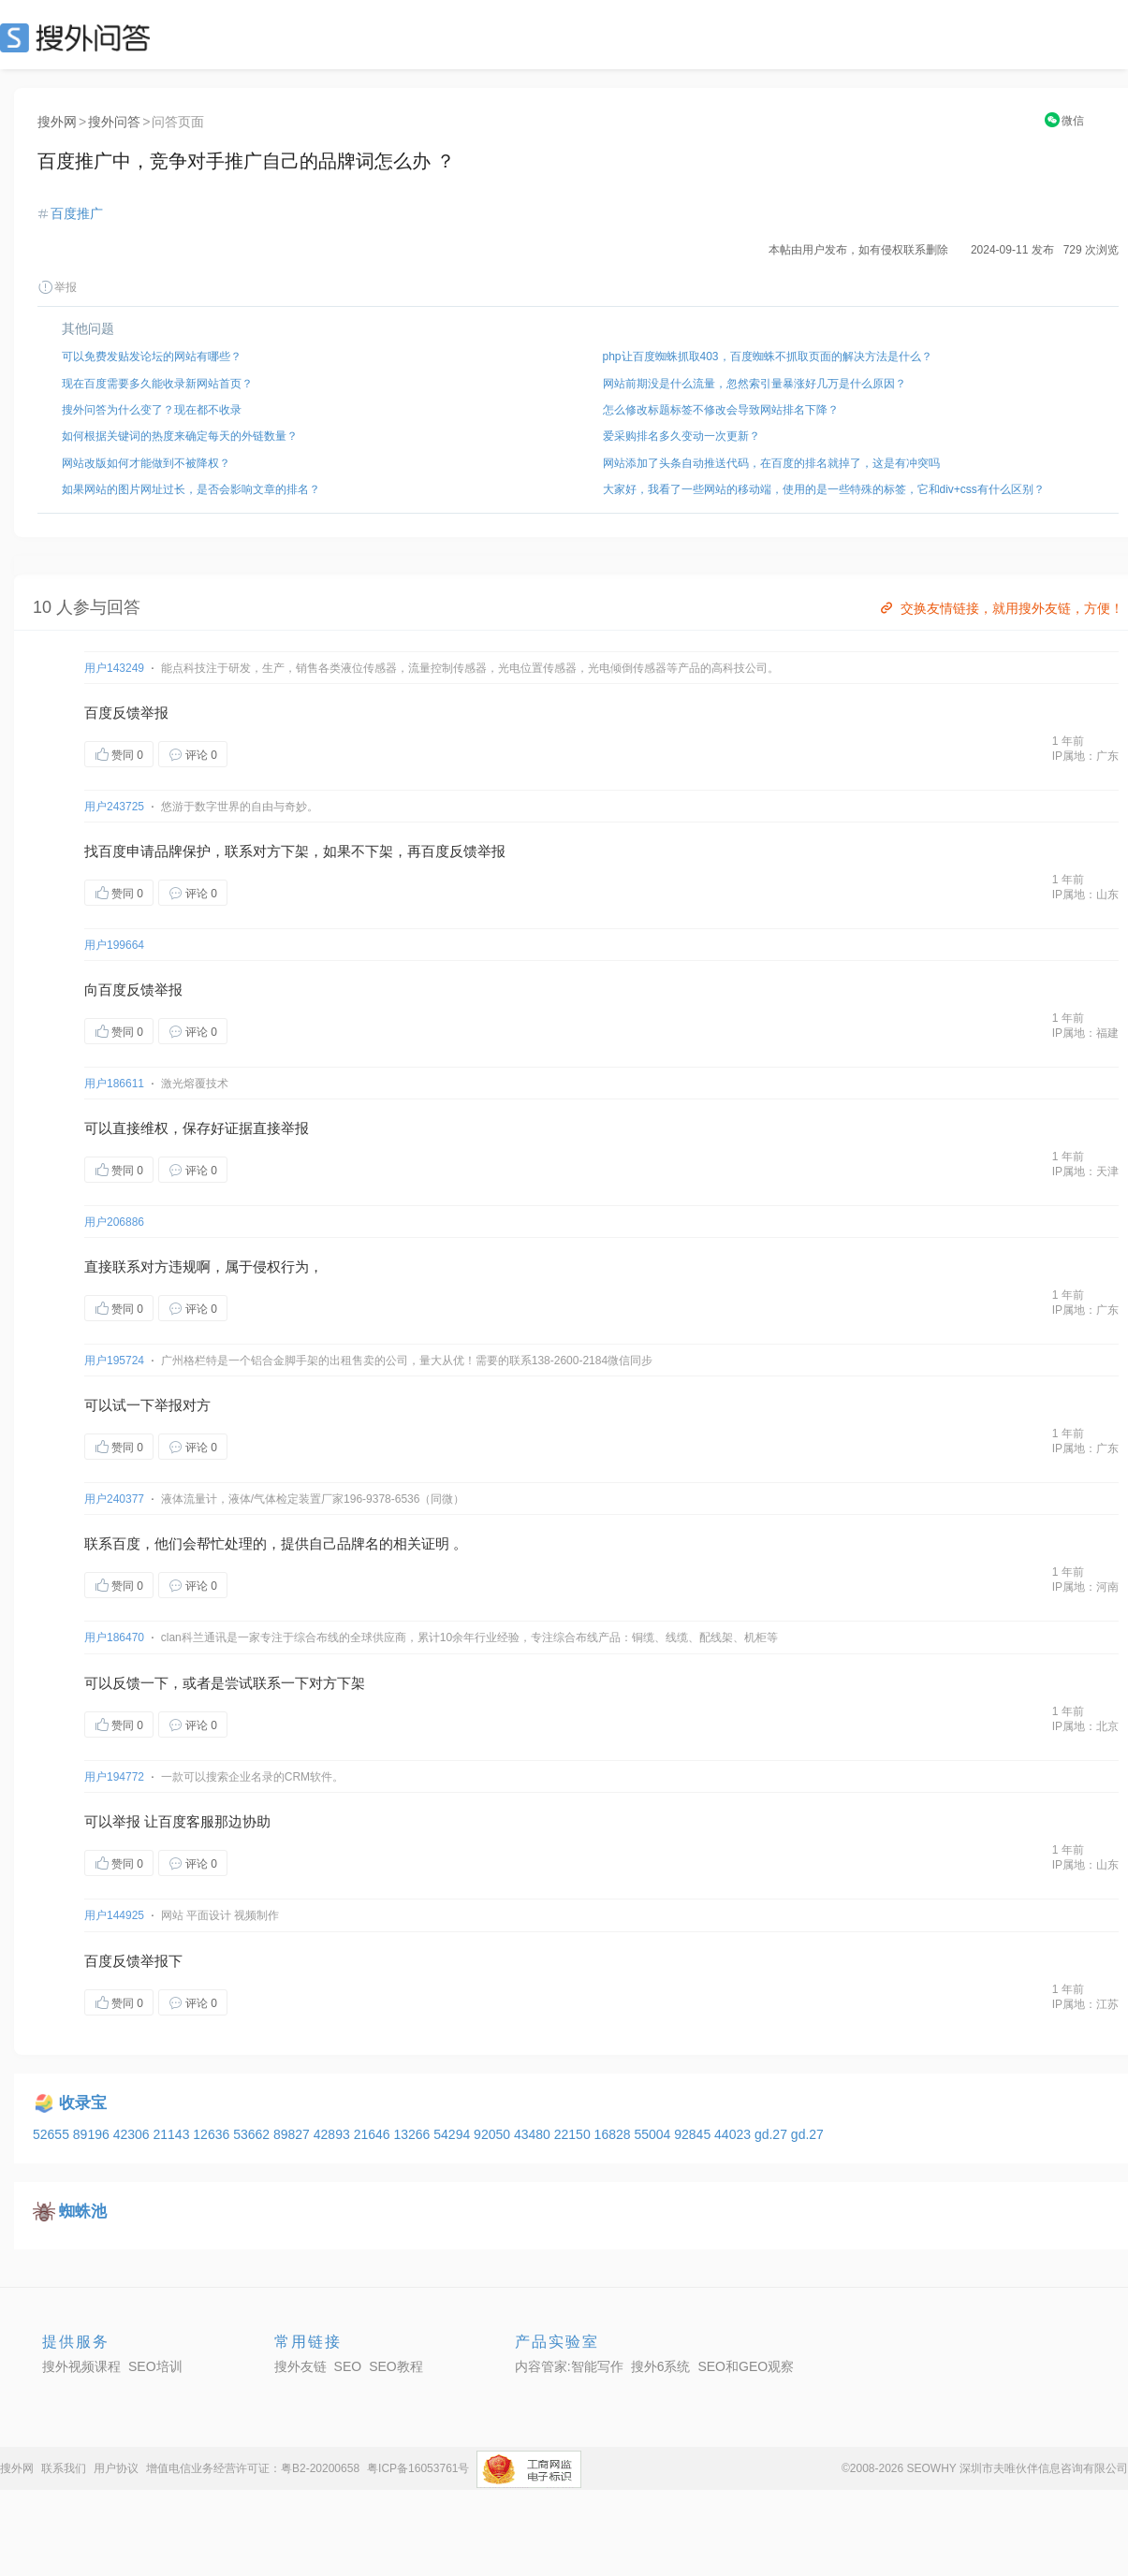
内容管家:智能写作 (569, 2366)
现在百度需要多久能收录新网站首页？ (157, 383)
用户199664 (114, 945)
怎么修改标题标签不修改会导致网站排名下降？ (721, 409)
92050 (494, 2134)
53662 (253, 2134)
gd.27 (772, 2134)
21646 (374, 2134)
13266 (413, 2134)
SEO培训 (155, 2366)
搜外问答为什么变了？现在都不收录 (152, 409)
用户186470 (114, 1637)
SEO (79, 37)
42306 (133, 2134)
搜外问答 (114, 121)
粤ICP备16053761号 (418, 2468)
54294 (453, 2134)
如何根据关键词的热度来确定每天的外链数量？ (180, 436)
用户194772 (114, 1776)
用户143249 (114, 668)
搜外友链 (300, 2366)
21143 (173, 2134)
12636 (213, 2134)
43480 (534, 2134)
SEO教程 (396, 2366)
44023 (734, 2134)
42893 (334, 2134)
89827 (293, 2134)
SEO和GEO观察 (745, 2366)
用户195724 (114, 1360)
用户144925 (114, 1915)
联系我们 (63, 2468)
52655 (53, 2134)
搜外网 (57, 121)
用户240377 (114, 1499)
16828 (614, 2134)
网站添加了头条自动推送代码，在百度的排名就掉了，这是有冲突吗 (771, 463)
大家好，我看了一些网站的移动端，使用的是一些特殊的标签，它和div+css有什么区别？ (824, 489)
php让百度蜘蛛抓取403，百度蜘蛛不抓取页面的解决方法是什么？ (767, 356)
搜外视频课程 (81, 2366)
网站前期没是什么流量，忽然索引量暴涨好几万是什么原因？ (754, 383)
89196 (93, 2134)
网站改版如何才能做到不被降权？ (146, 463)
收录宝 (83, 2103)
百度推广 (77, 213)
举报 (57, 287)
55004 (654, 2134)
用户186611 (114, 1083)
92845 (694, 2134)
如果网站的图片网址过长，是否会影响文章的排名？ (191, 489)
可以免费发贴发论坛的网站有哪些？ (152, 356)
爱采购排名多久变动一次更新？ (681, 436)
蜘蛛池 (83, 2211)
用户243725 (114, 806)
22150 (574, 2134)
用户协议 (116, 2468)
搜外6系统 (661, 2366)
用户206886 (114, 1222)
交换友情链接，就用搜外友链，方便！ (1000, 608)
